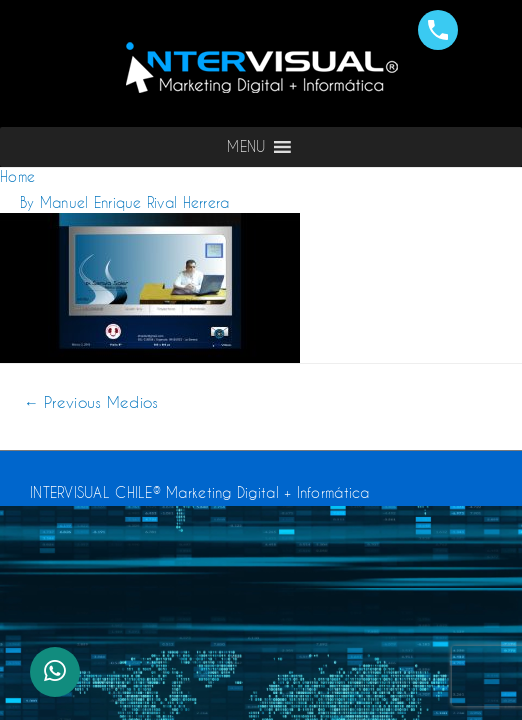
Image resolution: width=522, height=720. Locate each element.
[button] (246, 147)
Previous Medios (91, 402)
